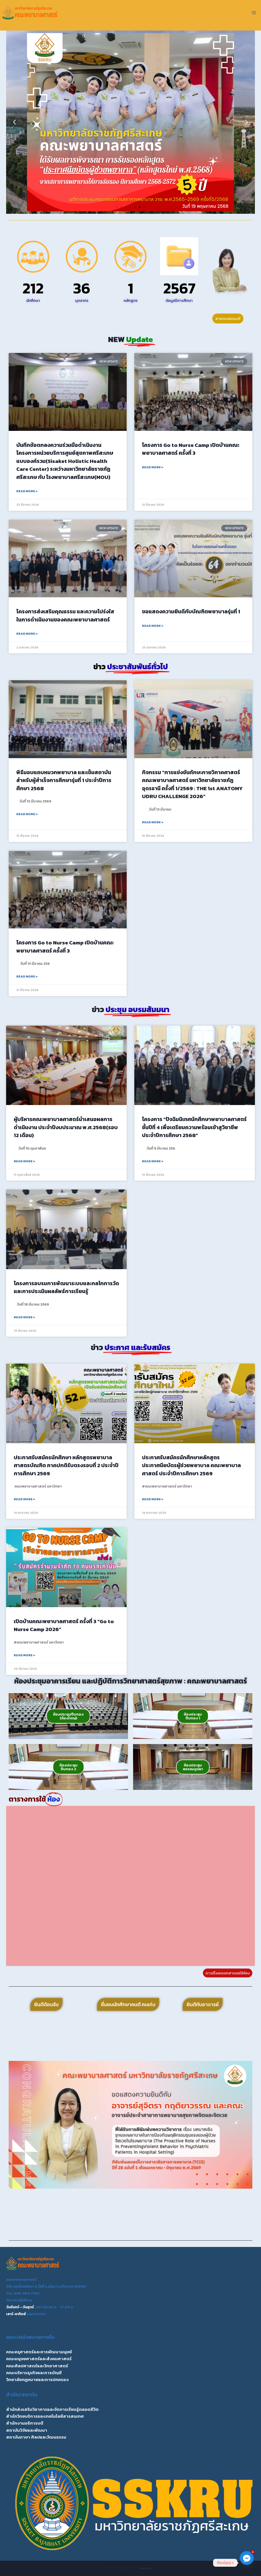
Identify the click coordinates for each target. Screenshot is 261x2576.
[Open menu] (253, 13)
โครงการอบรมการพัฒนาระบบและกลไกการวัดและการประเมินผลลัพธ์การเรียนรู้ (66, 1287)
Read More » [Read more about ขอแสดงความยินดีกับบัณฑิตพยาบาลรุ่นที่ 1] (152, 626)
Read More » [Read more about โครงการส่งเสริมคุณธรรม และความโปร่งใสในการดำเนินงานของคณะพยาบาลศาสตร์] (27, 633)
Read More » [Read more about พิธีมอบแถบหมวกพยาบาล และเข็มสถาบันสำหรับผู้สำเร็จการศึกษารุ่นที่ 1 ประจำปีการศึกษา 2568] (27, 814)
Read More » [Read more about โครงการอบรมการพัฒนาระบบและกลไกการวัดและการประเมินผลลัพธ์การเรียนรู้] (24, 1317)
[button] (14, 122)
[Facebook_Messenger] (247, 2563)
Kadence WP (146, 2568)
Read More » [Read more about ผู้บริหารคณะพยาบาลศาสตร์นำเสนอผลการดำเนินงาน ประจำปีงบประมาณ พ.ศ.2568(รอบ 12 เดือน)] (24, 1161)
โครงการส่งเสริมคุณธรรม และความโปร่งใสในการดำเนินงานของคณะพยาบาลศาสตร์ (65, 615)
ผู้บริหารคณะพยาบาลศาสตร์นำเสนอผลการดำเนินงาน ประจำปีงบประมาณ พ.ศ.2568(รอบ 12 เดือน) (66, 1127)
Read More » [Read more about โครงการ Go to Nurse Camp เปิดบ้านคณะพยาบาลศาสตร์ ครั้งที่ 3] (152, 467)
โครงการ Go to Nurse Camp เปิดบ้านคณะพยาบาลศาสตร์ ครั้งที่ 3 (190, 449)
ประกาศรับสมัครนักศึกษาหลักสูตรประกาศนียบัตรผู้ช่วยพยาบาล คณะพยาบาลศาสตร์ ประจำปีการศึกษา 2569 (191, 1465)
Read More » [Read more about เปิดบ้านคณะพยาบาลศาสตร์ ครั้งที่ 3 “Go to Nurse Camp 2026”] (24, 1655)
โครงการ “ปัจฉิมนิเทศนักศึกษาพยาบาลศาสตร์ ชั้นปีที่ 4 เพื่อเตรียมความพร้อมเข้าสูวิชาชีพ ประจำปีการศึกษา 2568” (194, 1127)
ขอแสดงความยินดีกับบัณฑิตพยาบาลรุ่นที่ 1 (191, 611)
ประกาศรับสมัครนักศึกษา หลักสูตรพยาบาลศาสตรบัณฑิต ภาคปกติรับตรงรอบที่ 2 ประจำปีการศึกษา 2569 (66, 1465)
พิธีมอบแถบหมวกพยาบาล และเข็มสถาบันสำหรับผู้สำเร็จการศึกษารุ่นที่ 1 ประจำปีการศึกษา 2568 (63, 780)
